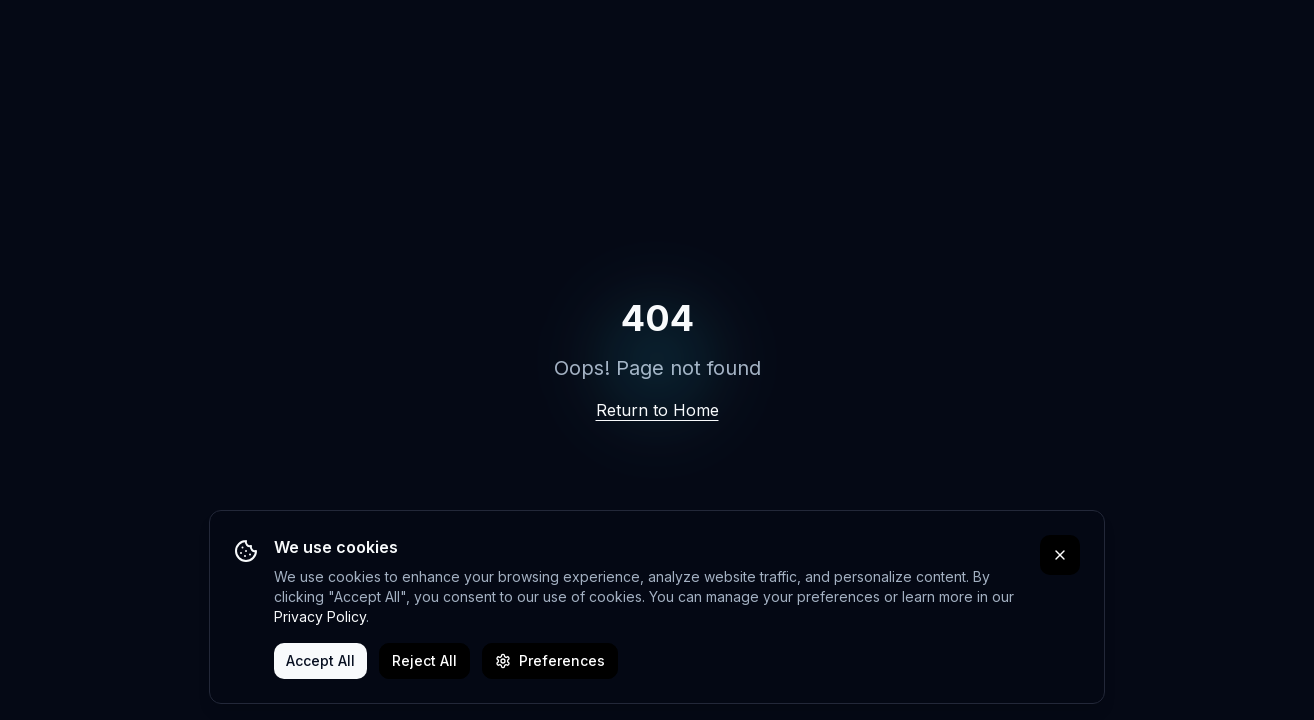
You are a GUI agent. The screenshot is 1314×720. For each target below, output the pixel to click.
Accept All (320, 660)
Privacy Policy (320, 616)
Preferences (550, 660)
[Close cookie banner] (1060, 555)
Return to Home (657, 410)
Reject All (424, 660)
